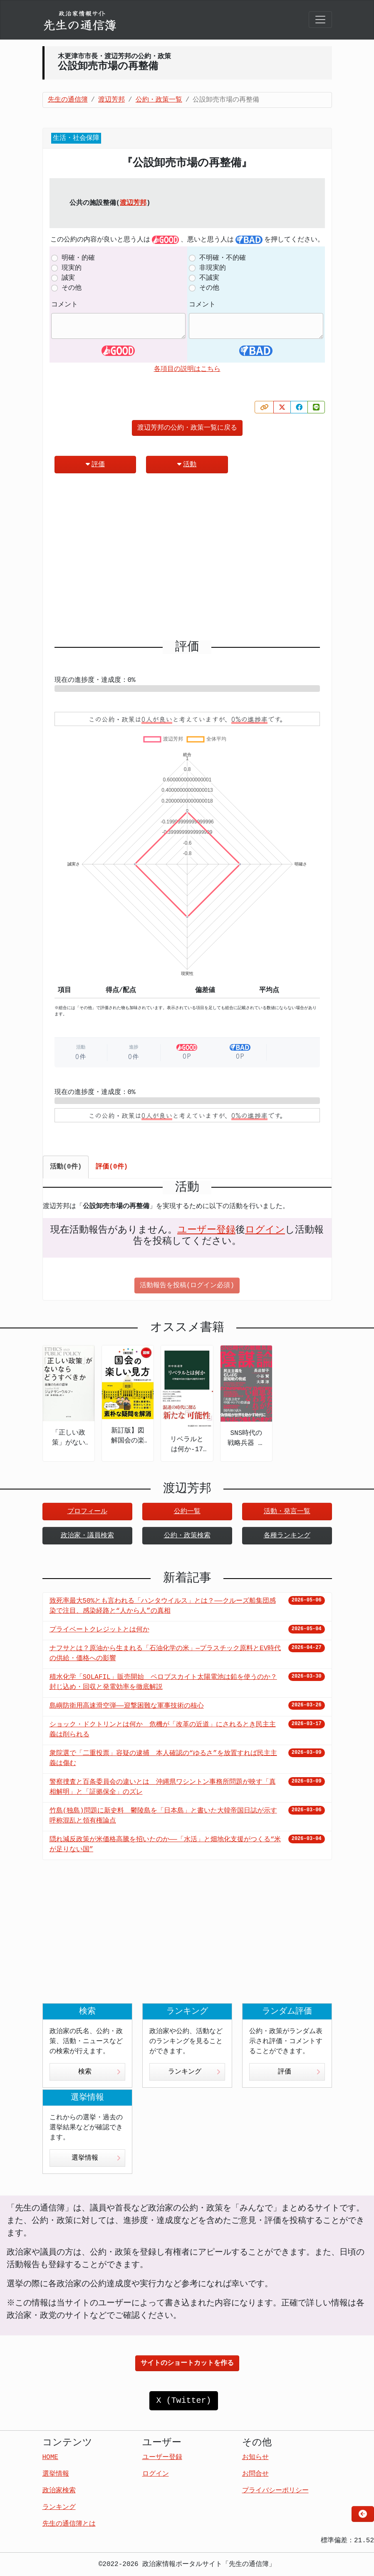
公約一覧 (187, 1511)
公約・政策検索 (187, 1535)
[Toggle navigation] (320, 19)
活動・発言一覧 (287, 1511)
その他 (72, 288)
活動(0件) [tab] (66, 1167)
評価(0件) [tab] (112, 1167)
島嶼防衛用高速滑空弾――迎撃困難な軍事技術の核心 (127, 1706)
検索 (99, 2072)
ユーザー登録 (206, 1230)
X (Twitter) (183, 2400)
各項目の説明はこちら (187, 369)
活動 (186, 464)
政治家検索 (59, 2490)
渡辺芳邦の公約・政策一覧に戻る (187, 428)
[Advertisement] (187, 560)
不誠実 (209, 278)
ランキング (194, 2072)
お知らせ (255, 2457)
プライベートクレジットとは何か (99, 1630)
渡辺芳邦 (133, 203)
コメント (64, 304)
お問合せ (255, 2474)
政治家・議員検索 (87, 1535)
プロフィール (87, 1511)
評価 (95, 464)
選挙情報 (96, 2158)
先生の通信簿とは (69, 2524)
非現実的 (212, 268)
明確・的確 (78, 258)
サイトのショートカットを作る (187, 2363)
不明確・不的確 (222, 258)
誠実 (68, 278)
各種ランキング (287, 1535)
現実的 (72, 268)
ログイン (265, 1230)
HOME (50, 2457)
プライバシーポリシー (275, 2490)
